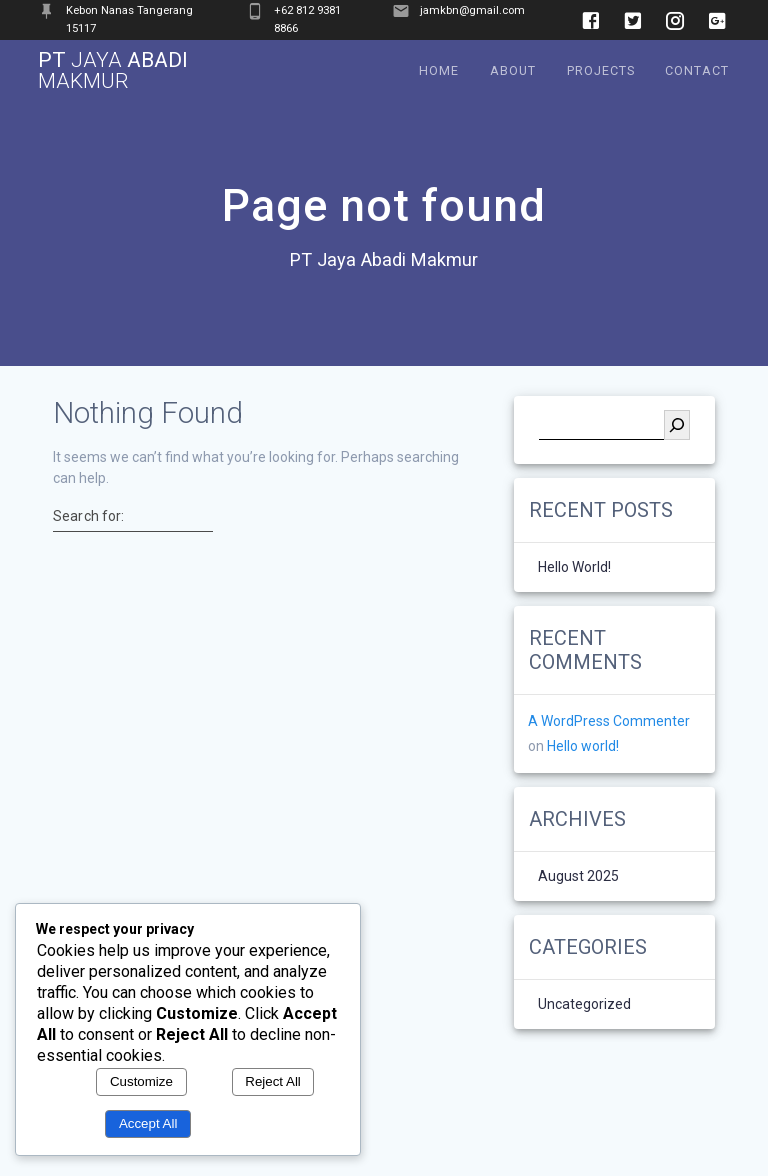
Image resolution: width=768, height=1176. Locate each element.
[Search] (677, 425)
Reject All (273, 1081)
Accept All (148, 1123)
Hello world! (574, 567)
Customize (141, 1081)
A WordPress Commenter (609, 721)
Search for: (88, 516)
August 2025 (578, 877)
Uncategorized (584, 1005)
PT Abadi (113, 71)
